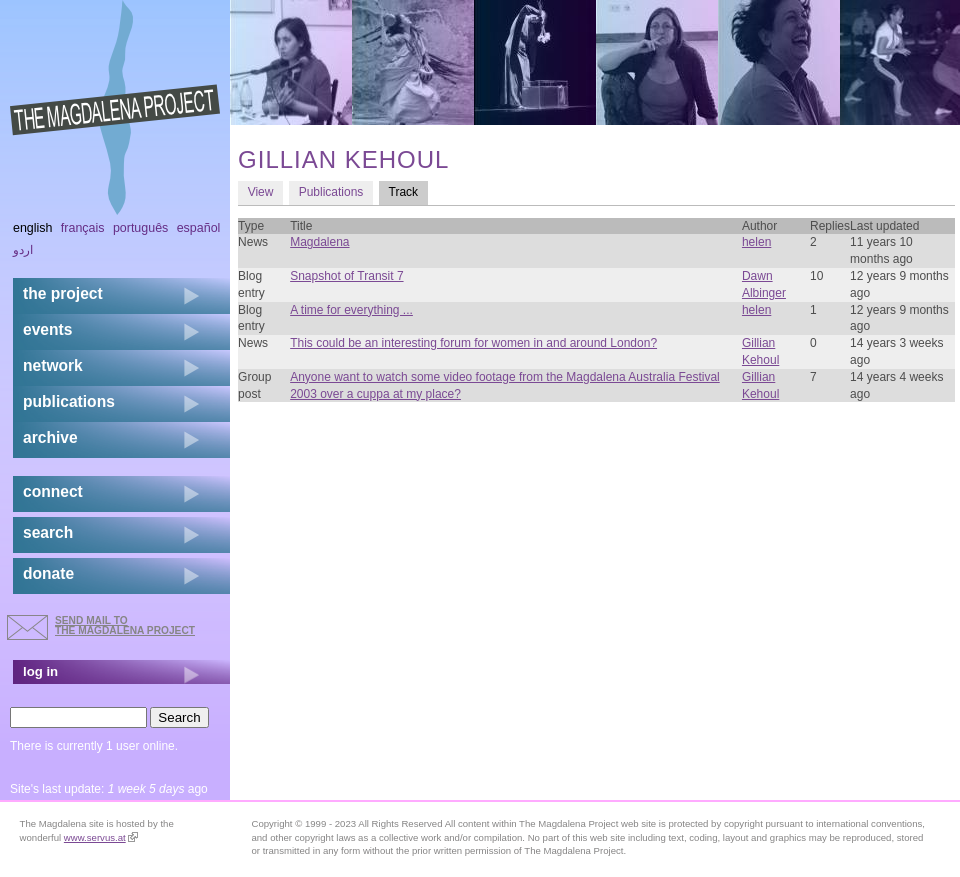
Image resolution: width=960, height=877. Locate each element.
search (48, 532)
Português (140, 228)
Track (408, 191)
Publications (331, 192)
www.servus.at (101, 837)
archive (50, 437)
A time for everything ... (351, 310)
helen (756, 242)
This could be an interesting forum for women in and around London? (473, 343)
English (33, 228)
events (47, 329)
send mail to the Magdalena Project (125, 625)
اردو (23, 250)
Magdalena (319, 242)
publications (69, 401)
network (53, 365)
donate (48, 573)
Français (83, 228)
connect (53, 491)
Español (199, 228)
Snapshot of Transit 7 (346, 276)
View (261, 192)
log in (40, 671)
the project (63, 293)
